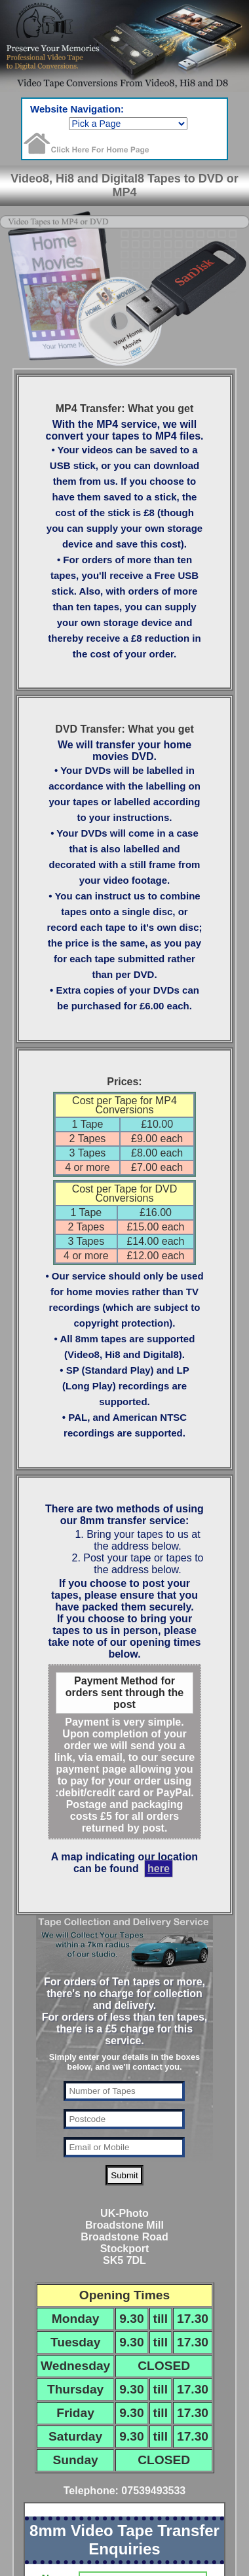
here (158, 1868)
